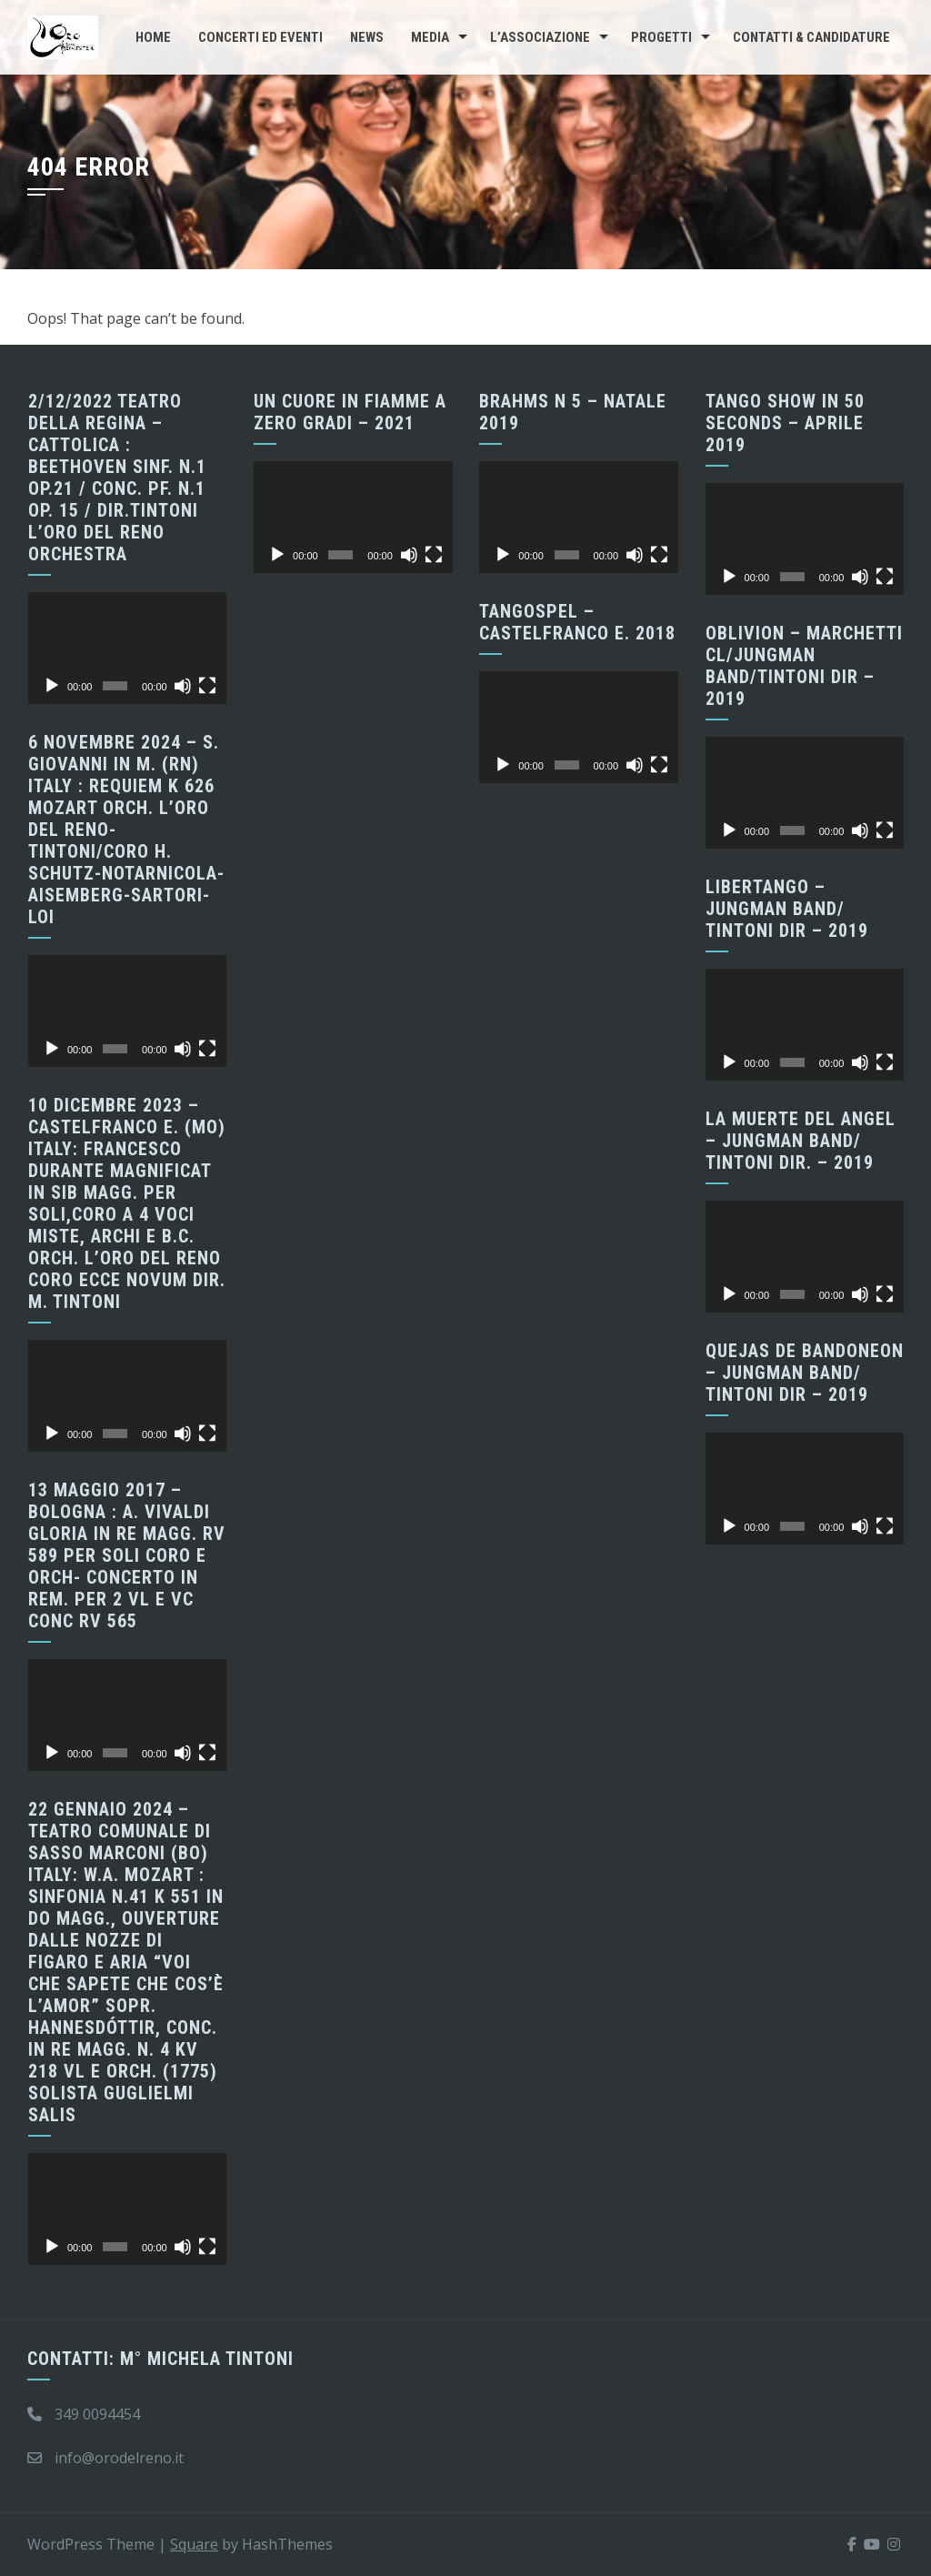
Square (194, 2544)
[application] (127, 648)
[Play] (52, 686)
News (367, 37)
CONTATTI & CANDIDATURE (811, 37)
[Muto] (183, 686)
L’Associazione (540, 37)
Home (153, 37)
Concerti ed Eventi (260, 37)
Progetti (661, 37)
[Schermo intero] (207, 686)
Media (430, 37)
